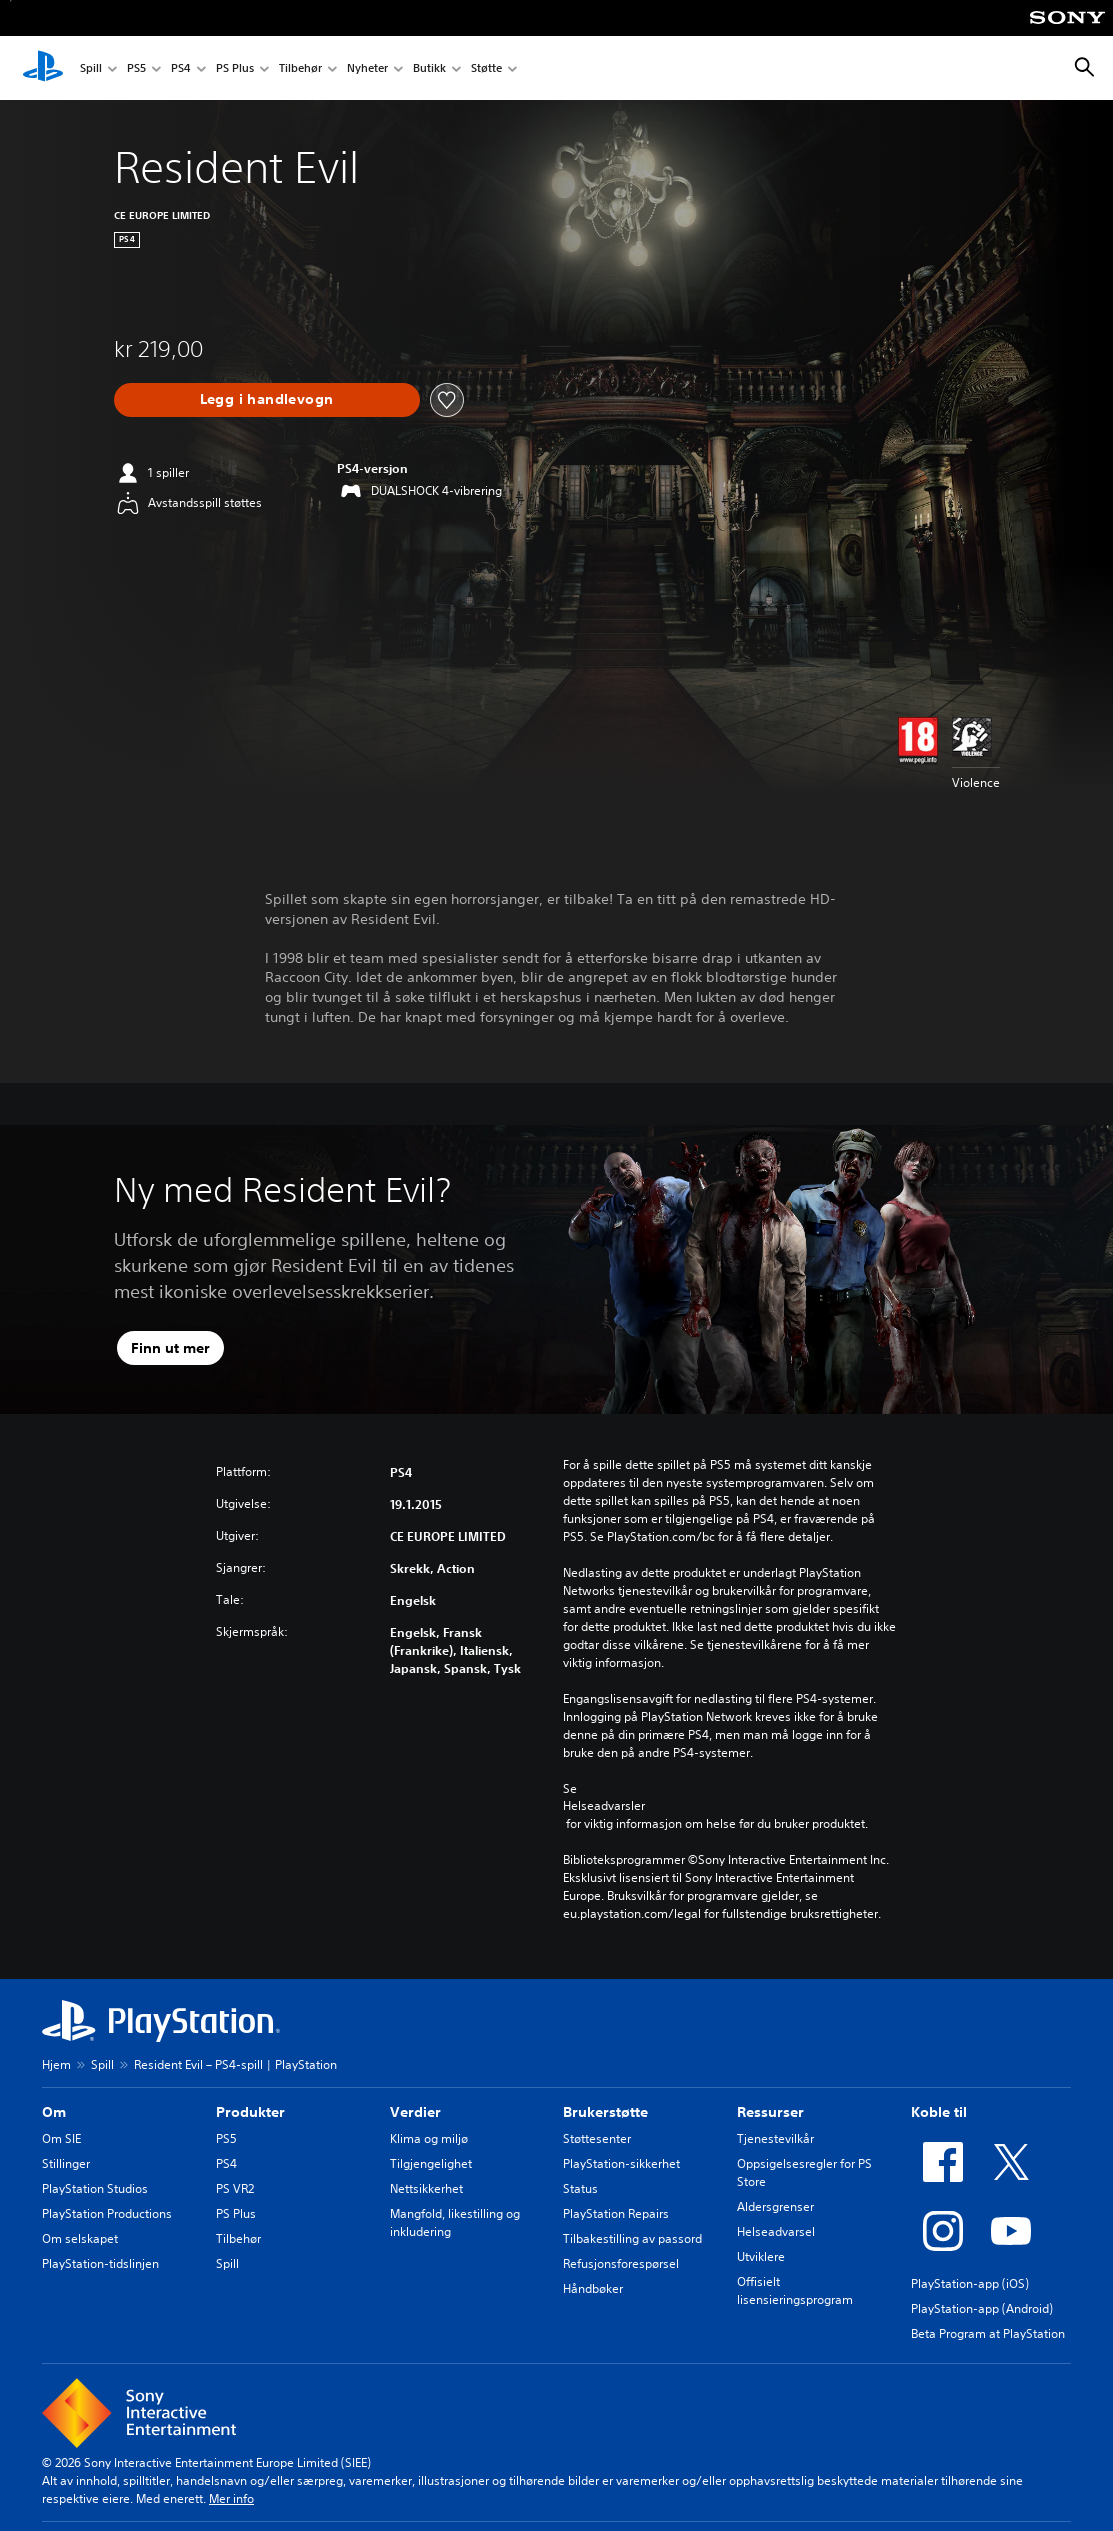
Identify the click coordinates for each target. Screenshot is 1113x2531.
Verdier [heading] (415, 2112)
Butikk (429, 68)
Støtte (486, 68)
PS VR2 (235, 2188)
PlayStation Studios (95, 2188)
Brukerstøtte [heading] (605, 2112)
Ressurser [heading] (770, 2112)
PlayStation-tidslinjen (100, 2263)
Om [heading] (54, 2112)
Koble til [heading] (939, 2112)
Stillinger (66, 2163)
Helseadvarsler (604, 1806)
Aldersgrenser (775, 2206)
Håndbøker (593, 2288)
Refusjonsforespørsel (621, 2263)
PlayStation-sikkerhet (621, 2163)
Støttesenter (597, 2138)
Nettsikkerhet (426, 2188)
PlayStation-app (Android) (982, 2308)
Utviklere (761, 2256)
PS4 (181, 68)
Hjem (56, 2064)
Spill (91, 68)
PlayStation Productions (107, 2213)
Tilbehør (300, 68)
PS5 (136, 68)
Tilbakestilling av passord (632, 2238)
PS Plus (235, 68)
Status (580, 2188)
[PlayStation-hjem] (43, 68)
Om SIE (61, 2138)
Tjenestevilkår (775, 2138)
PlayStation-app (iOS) (970, 2283)
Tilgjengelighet (431, 2163)
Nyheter (367, 68)
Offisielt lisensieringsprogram (795, 2290)
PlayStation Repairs (616, 2213)
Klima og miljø (429, 2138)
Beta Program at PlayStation (988, 2333)
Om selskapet (80, 2238)
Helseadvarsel (776, 2231)
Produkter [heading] (250, 2112)
